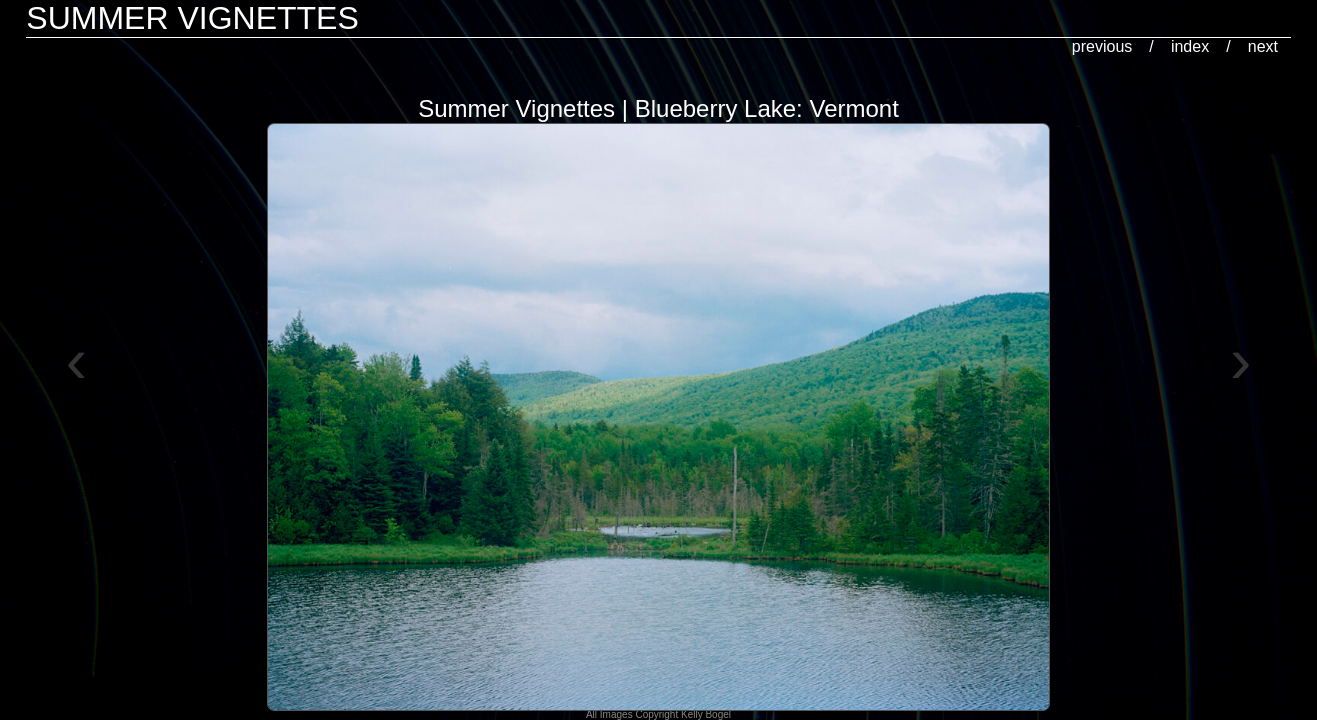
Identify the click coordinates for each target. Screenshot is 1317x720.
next (1263, 46)
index (1190, 46)
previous (1102, 46)
